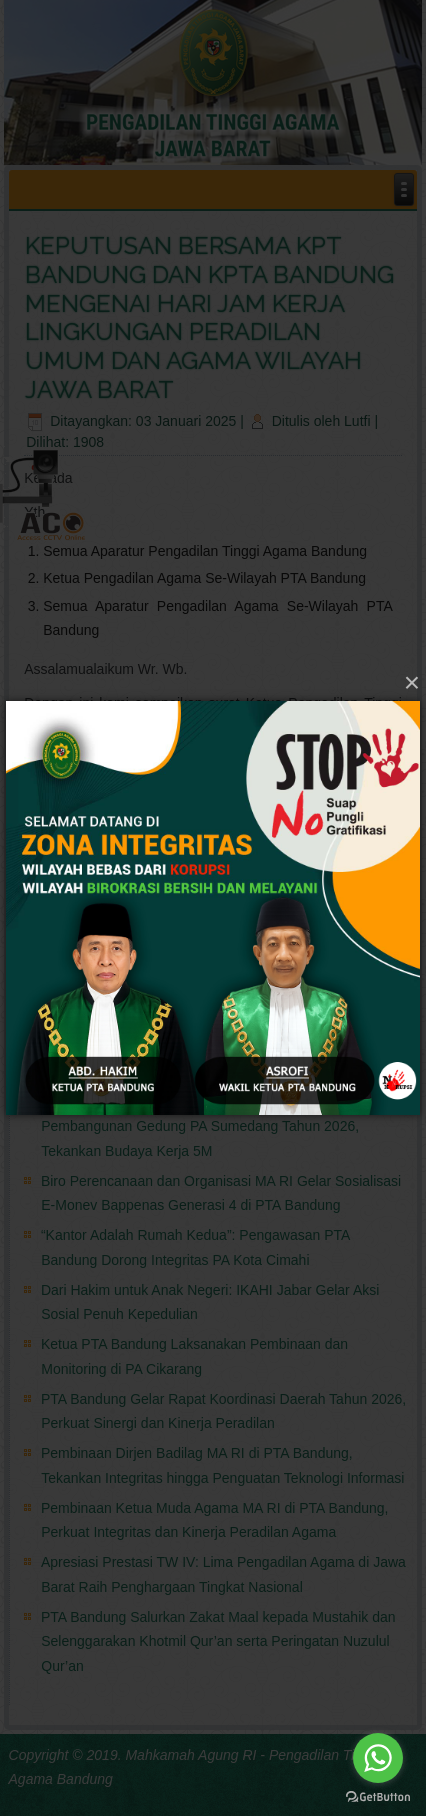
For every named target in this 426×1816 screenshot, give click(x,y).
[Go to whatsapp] (378, 1758)
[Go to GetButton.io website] (378, 1796)
